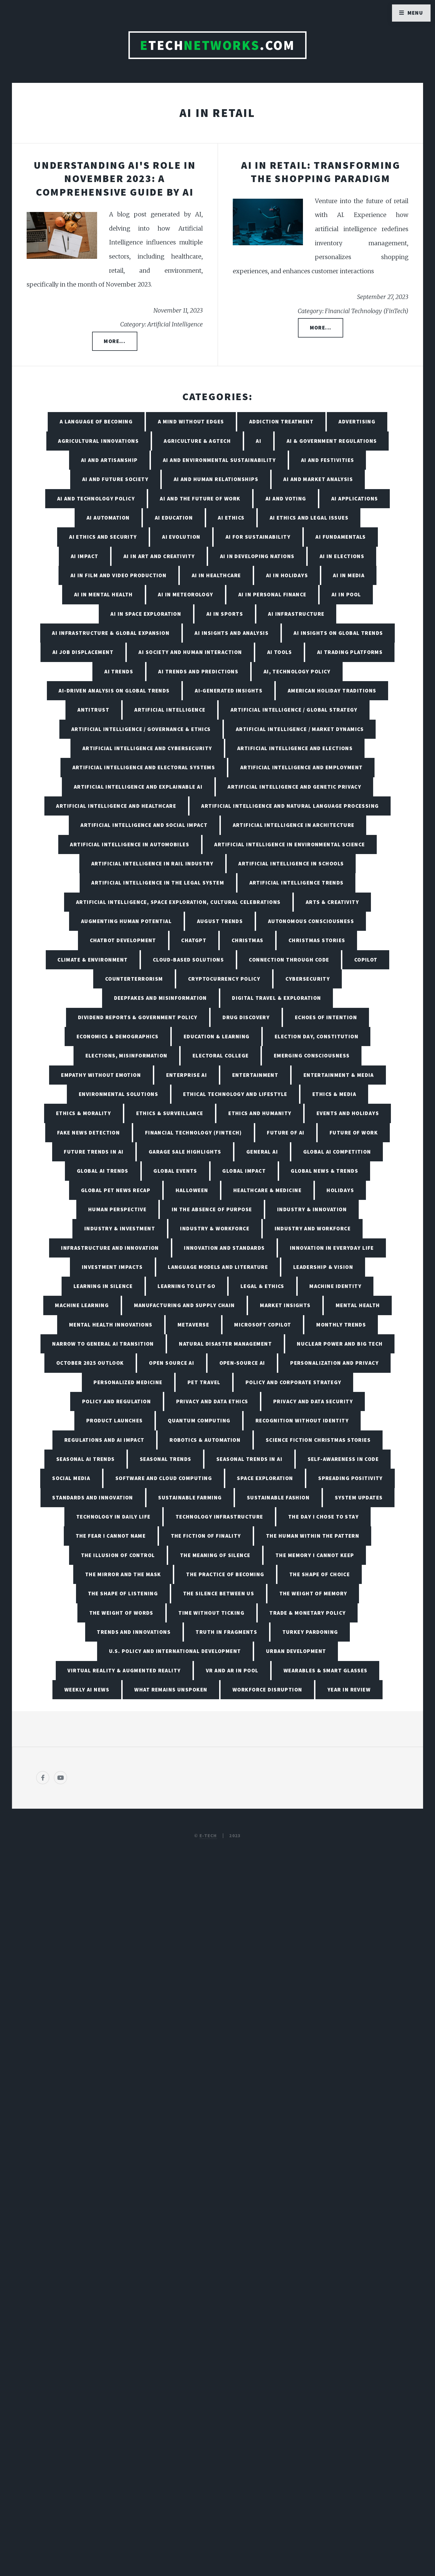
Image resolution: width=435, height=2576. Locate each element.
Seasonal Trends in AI (249, 1459)
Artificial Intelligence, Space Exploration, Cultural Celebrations (178, 902)
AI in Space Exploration (145, 613)
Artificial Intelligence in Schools (291, 863)
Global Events (175, 1170)
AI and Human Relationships (216, 479)
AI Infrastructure (296, 613)
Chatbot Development (123, 940)
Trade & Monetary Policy (307, 1612)
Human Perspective (117, 1209)
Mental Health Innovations (111, 1324)
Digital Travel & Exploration (276, 998)
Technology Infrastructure (219, 1516)
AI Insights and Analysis (231, 633)
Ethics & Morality (83, 1113)
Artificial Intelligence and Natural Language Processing (290, 806)
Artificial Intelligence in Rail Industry (152, 863)
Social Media (71, 1478)
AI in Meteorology (185, 594)
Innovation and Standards (224, 1247)
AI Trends (118, 671)
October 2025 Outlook (90, 1362)
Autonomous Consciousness (311, 921)
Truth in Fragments (226, 1632)
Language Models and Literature (218, 1267)
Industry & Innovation (312, 1209)
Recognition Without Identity (302, 1420)
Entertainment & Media (339, 1075)
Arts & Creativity (332, 902)
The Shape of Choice (319, 1574)
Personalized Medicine (127, 1382)
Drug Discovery (246, 1017)
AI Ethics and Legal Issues (309, 517)
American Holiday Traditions (332, 690)
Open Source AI (171, 1362)
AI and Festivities (327, 460)
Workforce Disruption (267, 1689)
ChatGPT (193, 940)
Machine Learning (82, 1305)
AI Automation (108, 517)
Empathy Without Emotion (101, 1075)
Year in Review (349, 1689)
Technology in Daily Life (113, 1516)
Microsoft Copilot (262, 1324)
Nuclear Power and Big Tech (340, 1343)
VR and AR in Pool (232, 1670)
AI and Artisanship (109, 460)
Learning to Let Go (186, 1286)
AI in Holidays (287, 575)
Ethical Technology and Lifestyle (235, 1094)
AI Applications (354, 498)
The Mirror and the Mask (123, 1574)
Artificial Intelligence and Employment (301, 767)
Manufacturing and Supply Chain (184, 1305)
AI (258, 441)
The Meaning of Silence (215, 1555)
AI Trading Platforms (350, 652)
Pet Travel (204, 1382)
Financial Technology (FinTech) (193, 1132)
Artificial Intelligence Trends (296, 882)
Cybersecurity (307, 978)
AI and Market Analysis (318, 479)
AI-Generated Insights (228, 690)
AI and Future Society (115, 479)
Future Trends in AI (93, 1151)
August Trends (220, 921)
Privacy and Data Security (313, 1401)
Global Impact (244, 1170)
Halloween (192, 1190)
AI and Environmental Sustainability (219, 460)
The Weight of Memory (313, 1593)
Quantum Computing (199, 1420)
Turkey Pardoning (310, 1632)
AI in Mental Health (103, 594)
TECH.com (217, 45)
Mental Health (358, 1305)
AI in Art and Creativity (159, 556)
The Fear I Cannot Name (111, 1535)
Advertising (356, 421)
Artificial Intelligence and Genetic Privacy (294, 786)
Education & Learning (217, 1036)
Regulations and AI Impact (104, 1440)
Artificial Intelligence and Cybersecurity (147, 748)
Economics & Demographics (118, 1036)
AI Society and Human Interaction (190, 652)
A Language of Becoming (96, 421)
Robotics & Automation (205, 1440)
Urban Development (296, 1651)
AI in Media (349, 575)
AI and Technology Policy (96, 498)
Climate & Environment (92, 959)
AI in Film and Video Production (118, 575)
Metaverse (193, 1324)
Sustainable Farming (190, 1497)
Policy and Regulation (116, 1401)
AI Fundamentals (340, 536)
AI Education (174, 517)
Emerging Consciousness (312, 1055)
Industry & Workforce (214, 1228)
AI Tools (279, 652)
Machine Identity (335, 1286)
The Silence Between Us (218, 1593)
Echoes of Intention (326, 1017)
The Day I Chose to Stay (323, 1516)
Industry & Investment (119, 1228)
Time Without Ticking (211, 1612)
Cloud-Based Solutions (188, 959)
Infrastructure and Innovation (110, 1247)
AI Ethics (231, 517)
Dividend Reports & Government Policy (138, 1017)
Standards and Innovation (92, 1497)
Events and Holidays (348, 1113)
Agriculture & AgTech (197, 441)
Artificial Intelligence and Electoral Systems (143, 767)
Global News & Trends (324, 1170)
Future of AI (285, 1132)
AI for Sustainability (258, 536)
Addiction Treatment (281, 421)
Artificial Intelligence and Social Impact (144, 825)
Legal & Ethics (262, 1286)
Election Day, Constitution (316, 1036)
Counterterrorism (134, 978)
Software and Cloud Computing (163, 1478)
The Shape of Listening (123, 1593)
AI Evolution (181, 536)
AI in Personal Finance (272, 594)
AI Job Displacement (82, 652)
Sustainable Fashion (278, 1497)
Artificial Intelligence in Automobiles (129, 844)
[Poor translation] (49, 2387)
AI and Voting (285, 498)
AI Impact (84, 556)
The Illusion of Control (118, 1555)
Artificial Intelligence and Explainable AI (138, 786)
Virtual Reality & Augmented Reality (124, 1670)
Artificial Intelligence (169, 709)
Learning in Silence (103, 1286)
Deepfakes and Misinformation (160, 998)
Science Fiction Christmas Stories (318, 1440)
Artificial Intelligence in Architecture (294, 825)
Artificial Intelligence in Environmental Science (289, 844)
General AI (262, 1151)
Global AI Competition (337, 1151)
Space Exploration (265, 1478)
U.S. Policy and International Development (175, 1651)
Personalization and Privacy (334, 1362)
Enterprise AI (186, 1075)
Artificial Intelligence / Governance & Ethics (141, 729)
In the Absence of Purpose (212, 1209)
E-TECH (208, 1836)
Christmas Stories (317, 940)
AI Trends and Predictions (198, 671)
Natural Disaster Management (225, 1343)
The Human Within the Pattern (312, 1535)
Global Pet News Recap (115, 1190)
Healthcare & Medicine (267, 1190)
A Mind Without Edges (191, 421)
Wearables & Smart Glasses (326, 1670)
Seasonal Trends (165, 1459)
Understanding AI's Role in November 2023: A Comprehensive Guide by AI (115, 178)
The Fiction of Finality (206, 1535)
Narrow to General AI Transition (103, 1343)
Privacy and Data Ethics (212, 1401)
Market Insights (285, 1305)
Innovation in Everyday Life (332, 1247)
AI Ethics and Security (103, 536)
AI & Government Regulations (332, 441)
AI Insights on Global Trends (338, 633)
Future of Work (354, 1132)
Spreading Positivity (350, 1478)
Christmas (248, 940)
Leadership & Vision (323, 1267)
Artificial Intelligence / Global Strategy (294, 709)
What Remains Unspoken (170, 1689)
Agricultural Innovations (98, 441)
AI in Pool (346, 594)
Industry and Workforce (313, 1228)
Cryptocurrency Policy (224, 978)
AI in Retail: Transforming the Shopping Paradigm (320, 172)
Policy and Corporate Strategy (294, 1382)
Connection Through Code (289, 959)
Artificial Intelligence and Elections (295, 748)
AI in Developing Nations (257, 556)
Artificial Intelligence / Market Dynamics (300, 729)
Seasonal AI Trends (85, 1459)
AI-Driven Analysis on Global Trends (114, 690)
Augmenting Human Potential (126, 921)
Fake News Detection (88, 1132)
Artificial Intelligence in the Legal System (157, 882)
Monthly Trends (341, 1324)
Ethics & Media (334, 1094)
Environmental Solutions (118, 1094)
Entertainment (255, 1075)
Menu (415, 12)
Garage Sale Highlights (185, 1151)
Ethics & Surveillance (169, 1113)
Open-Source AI (242, 1362)
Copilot (366, 959)
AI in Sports (224, 613)
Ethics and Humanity (259, 1113)
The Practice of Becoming (225, 1574)
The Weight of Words (121, 1612)
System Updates (359, 1497)
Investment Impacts (112, 1267)
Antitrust (93, 709)
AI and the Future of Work (200, 498)
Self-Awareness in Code (343, 1459)
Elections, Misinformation (126, 1055)
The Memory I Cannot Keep (314, 1555)
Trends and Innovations (134, 1632)
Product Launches (114, 1420)
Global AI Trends (102, 1170)
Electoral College (221, 1055)
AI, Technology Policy (297, 671)
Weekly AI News (86, 1689)
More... (114, 341)
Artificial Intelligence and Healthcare (116, 806)
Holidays (340, 1190)
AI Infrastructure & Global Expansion (111, 633)
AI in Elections (342, 556)
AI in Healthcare (216, 575)
